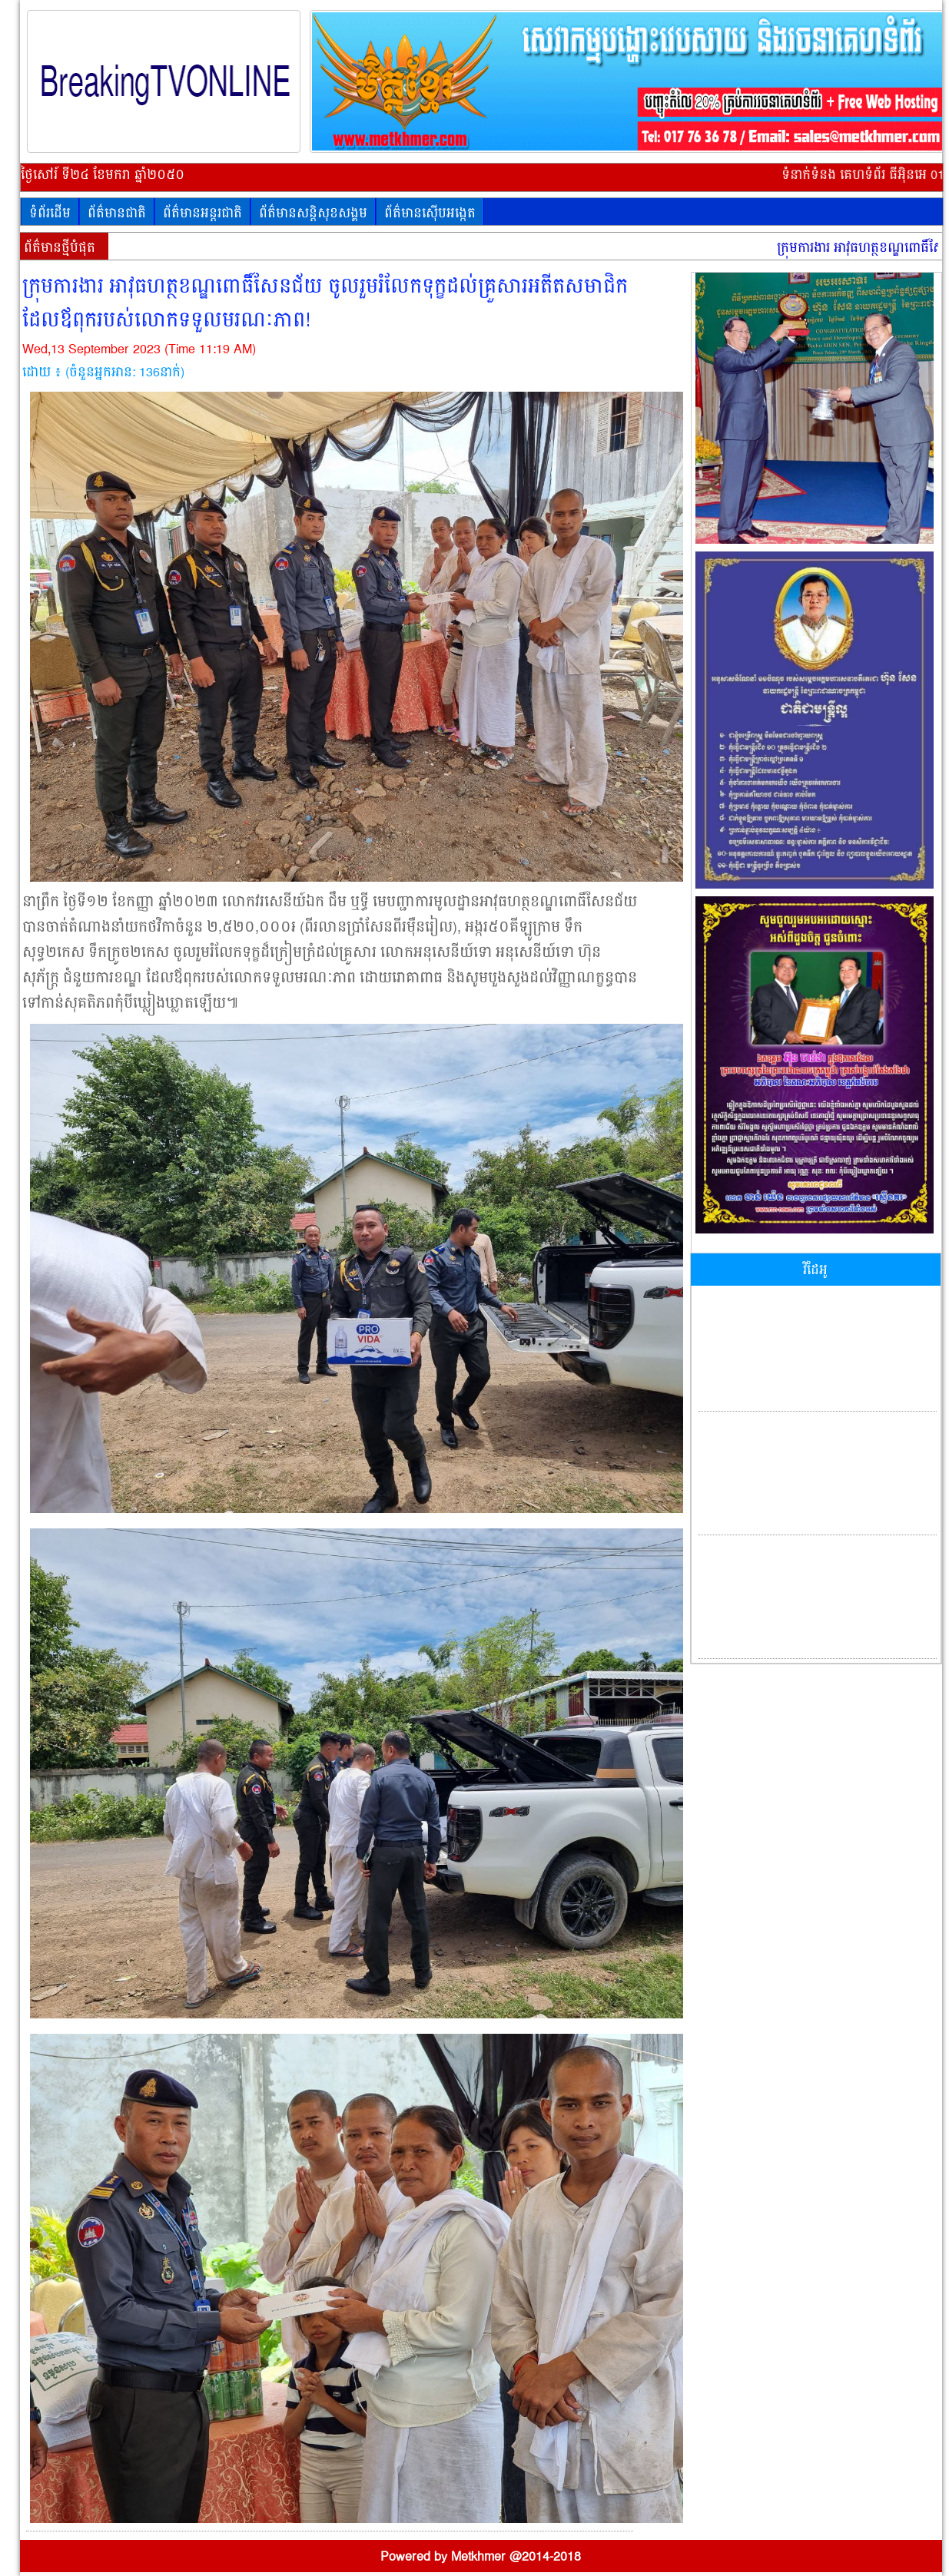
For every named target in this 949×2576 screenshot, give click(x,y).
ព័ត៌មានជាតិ (117, 213)
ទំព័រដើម (50, 213)
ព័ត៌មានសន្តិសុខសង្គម (313, 213)
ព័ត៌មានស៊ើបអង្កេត (430, 213)
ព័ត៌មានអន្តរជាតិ (202, 213)
